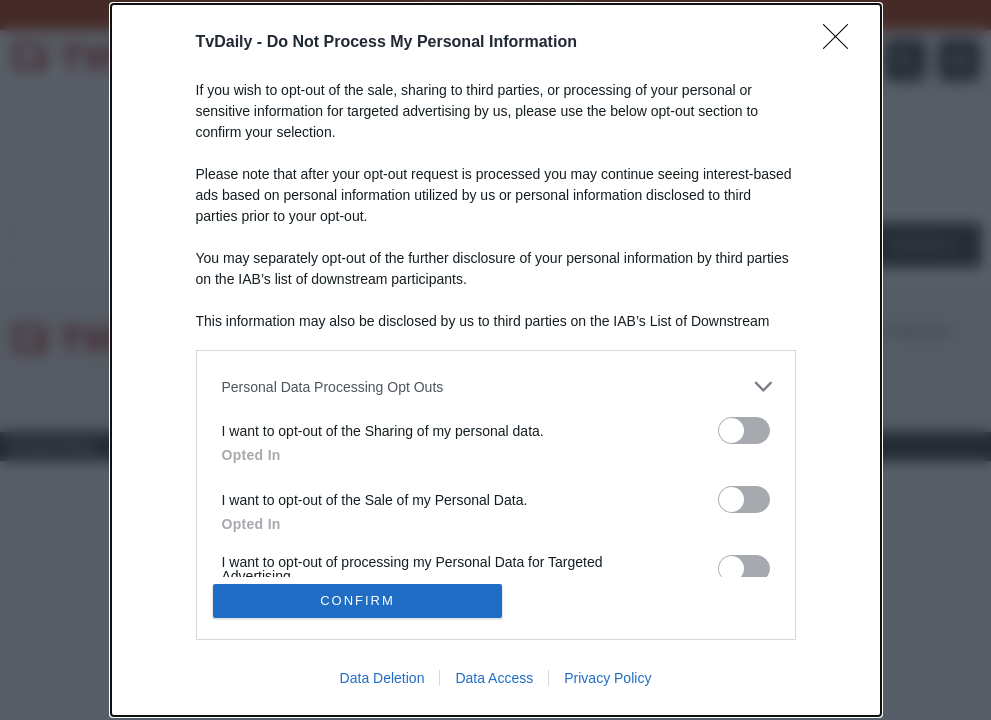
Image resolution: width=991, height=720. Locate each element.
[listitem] (496, 386)
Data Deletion (382, 678)
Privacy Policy (607, 678)
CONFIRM (357, 600)
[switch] (744, 430)
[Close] (842, 43)
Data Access (494, 678)
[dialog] (496, 360)
